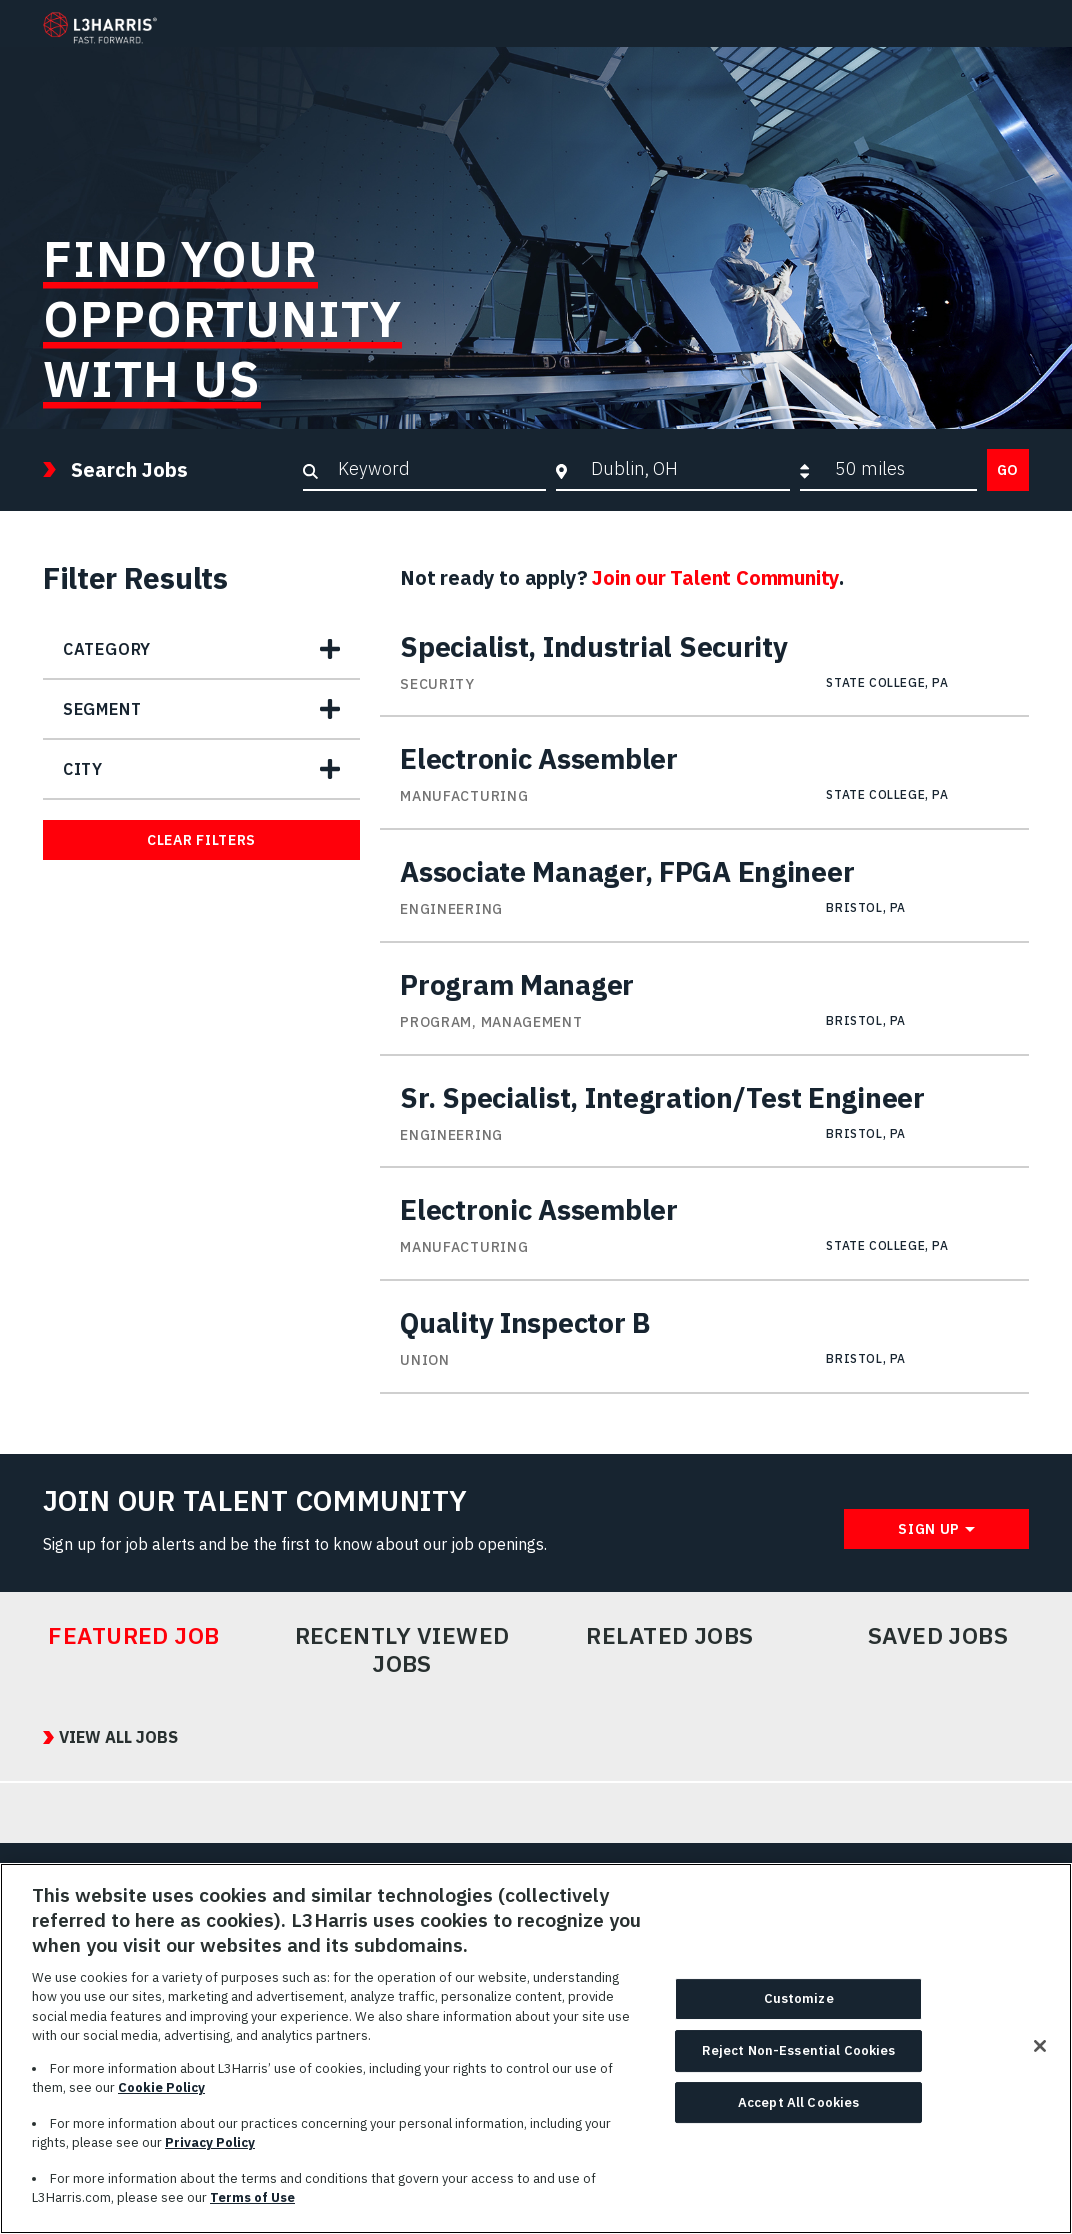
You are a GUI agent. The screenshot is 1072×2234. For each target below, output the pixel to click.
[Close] (1040, 2055)
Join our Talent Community (715, 577)
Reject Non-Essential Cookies (799, 2058)
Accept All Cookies (798, 2110)
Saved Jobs (938, 1636)
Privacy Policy (210, 2151)
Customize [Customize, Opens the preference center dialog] (799, 2007)
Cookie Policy (161, 2096)
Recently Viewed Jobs (402, 1649)
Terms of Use (252, 2206)
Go (1008, 470)
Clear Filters (201, 840)
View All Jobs (118, 1737)
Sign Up (929, 1529)
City (83, 769)
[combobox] (685, 469)
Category (107, 649)
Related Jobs (670, 1636)
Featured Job (134, 1636)
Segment (102, 709)
